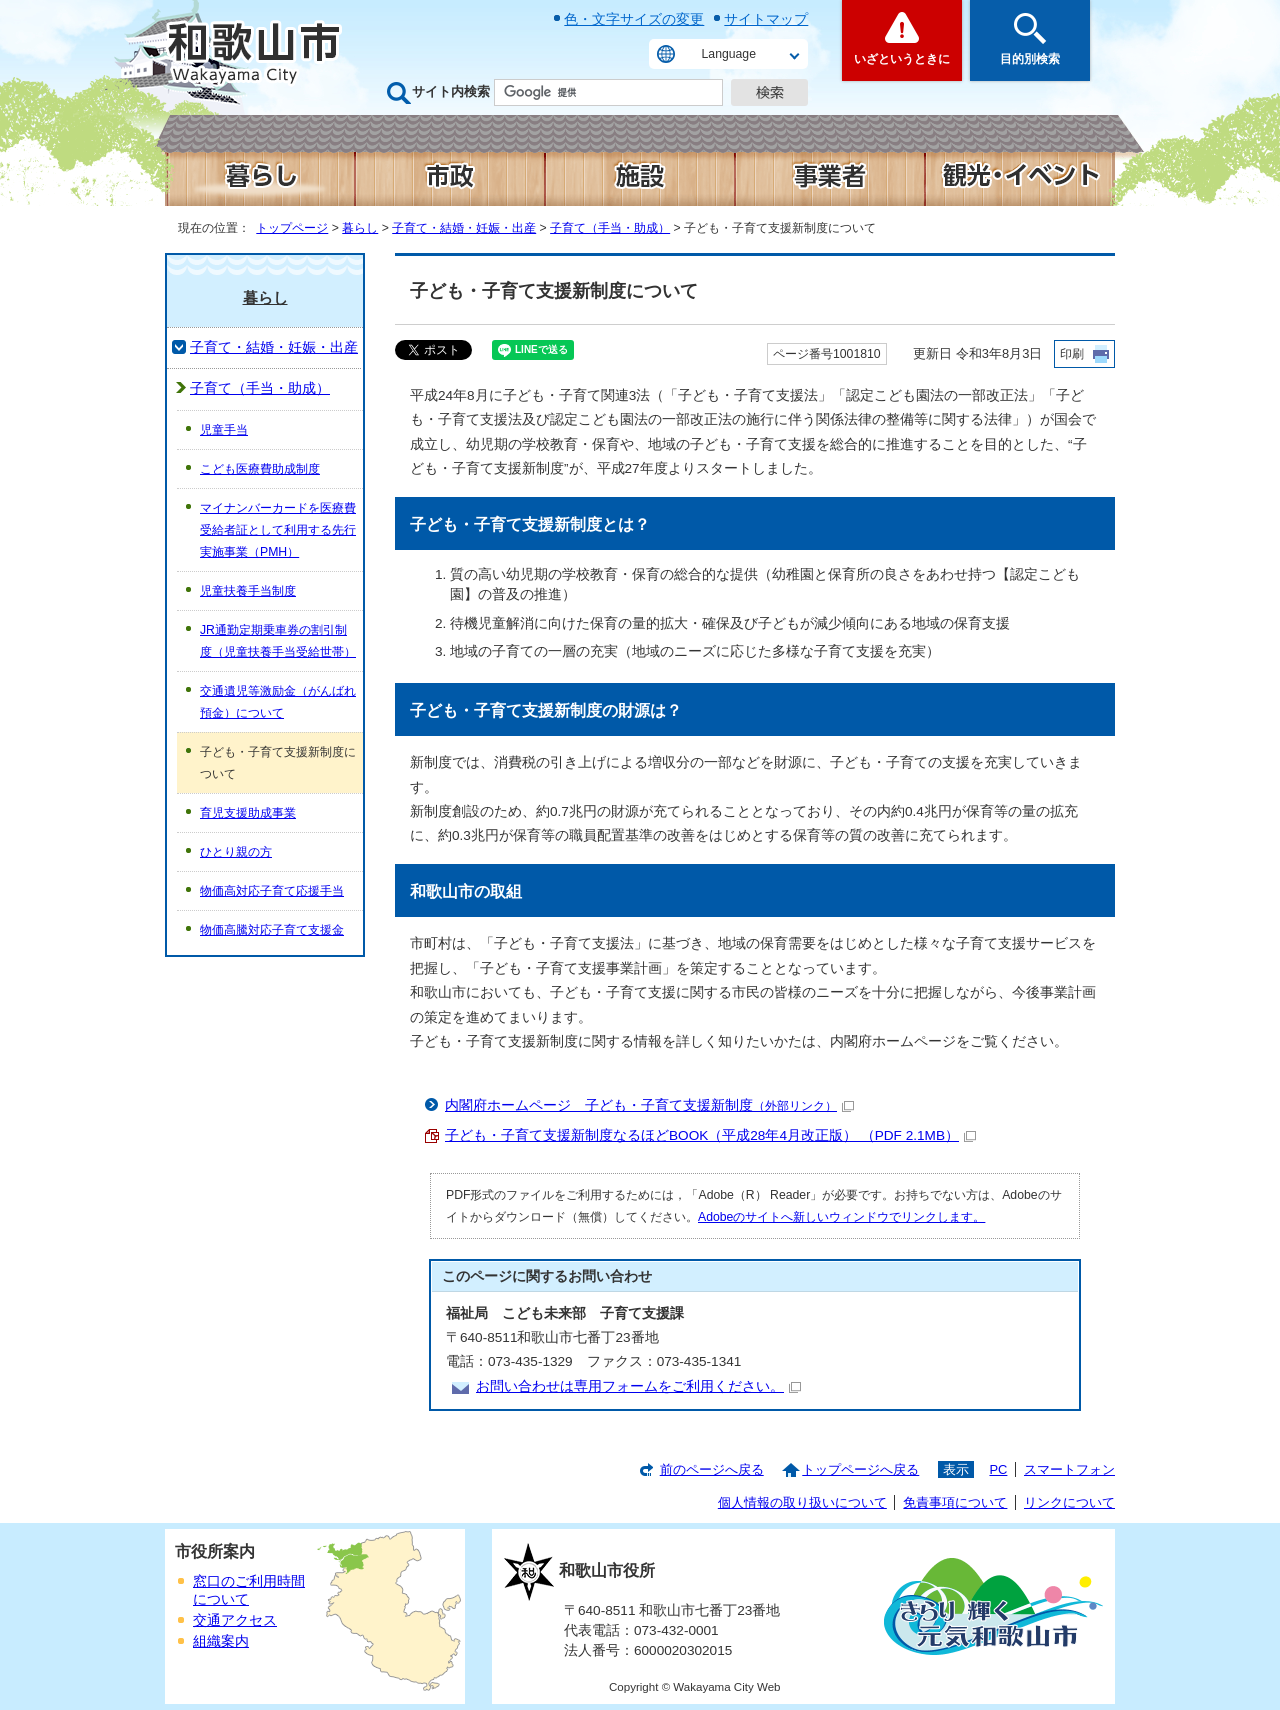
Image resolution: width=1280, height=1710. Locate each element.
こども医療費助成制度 (260, 469)
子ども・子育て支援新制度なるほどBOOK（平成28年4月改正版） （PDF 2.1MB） (710, 1135)
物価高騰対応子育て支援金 (272, 930)
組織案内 (221, 1641)
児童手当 (224, 430)
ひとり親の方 (236, 852)
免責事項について (955, 1502)
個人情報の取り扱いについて (802, 1502)
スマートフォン (1069, 1469)
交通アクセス (235, 1620)
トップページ (292, 228)
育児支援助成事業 (248, 813)
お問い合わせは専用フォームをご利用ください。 (638, 1386)
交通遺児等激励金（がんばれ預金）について (278, 702)
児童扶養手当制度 (248, 591)
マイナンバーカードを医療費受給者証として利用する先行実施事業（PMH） (278, 530)
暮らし (360, 228)
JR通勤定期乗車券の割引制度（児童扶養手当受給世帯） (278, 641)
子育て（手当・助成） (610, 228)
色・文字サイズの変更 (634, 19)
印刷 (1072, 354)
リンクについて (1069, 1502)
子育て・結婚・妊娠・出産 (464, 228)
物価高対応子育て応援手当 (272, 891)
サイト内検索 (451, 91)
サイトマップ (766, 19)
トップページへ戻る (860, 1469)
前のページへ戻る (712, 1469)
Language (729, 54)
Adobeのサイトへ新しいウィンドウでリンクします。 (841, 1217)
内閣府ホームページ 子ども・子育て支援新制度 (649, 1105)
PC (998, 1469)
